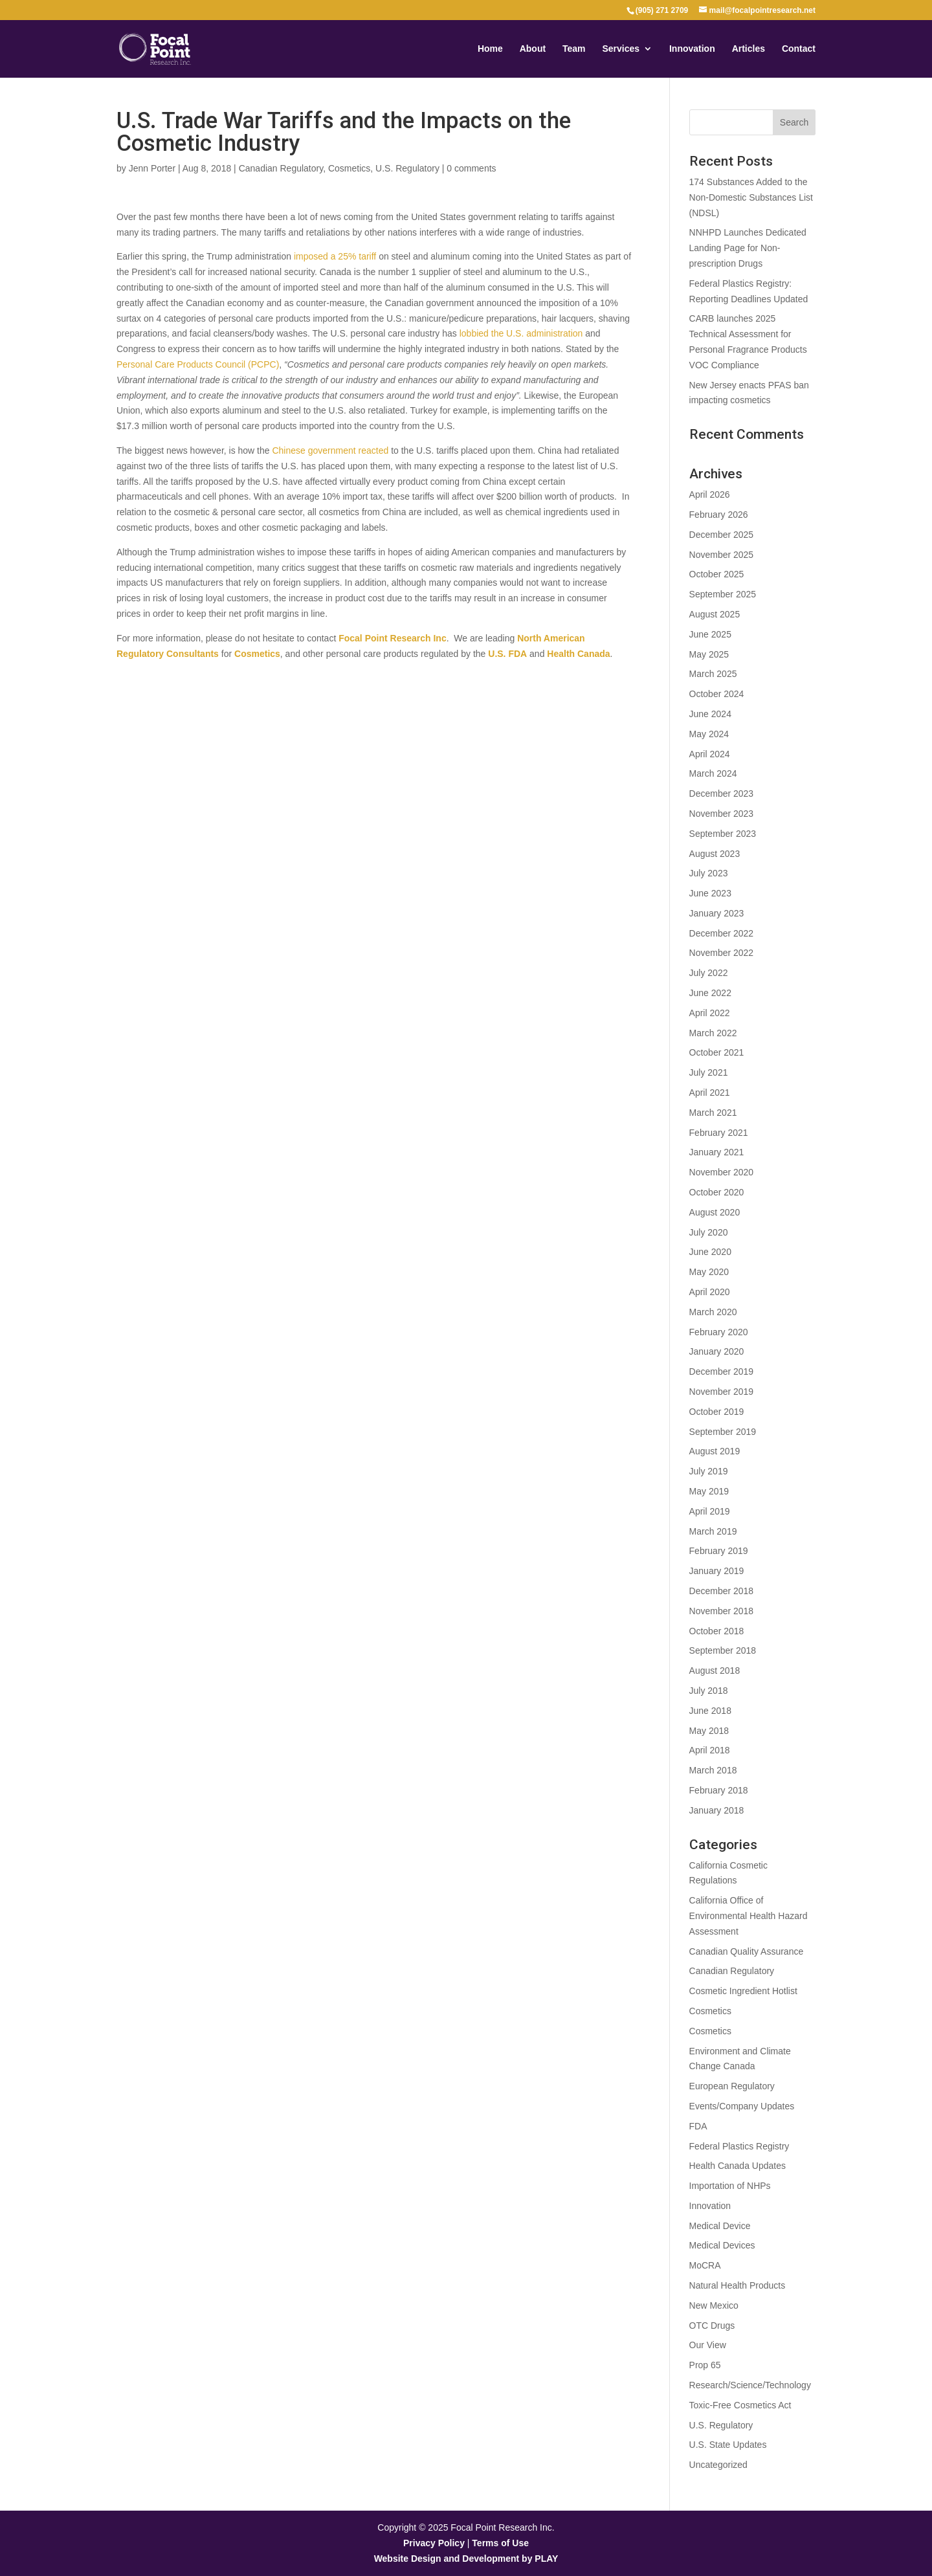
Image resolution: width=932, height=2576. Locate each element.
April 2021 (709, 1092)
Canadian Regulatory (281, 168)
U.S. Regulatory (407, 168)
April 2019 (709, 1511)
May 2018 (709, 1731)
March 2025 (713, 674)
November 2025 (721, 555)
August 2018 (714, 1670)
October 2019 (716, 1411)
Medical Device (720, 2226)
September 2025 (723, 594)
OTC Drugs (712, 2325)
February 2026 (718, 514)
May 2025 (709, 654)
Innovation (692, 49)
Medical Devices (722, 2245)
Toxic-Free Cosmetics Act (740, 2405)
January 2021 (716, 1152)
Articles (748, 49)
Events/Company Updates (742, 2106)
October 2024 (716, 694)
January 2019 (716, 1571)
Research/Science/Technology (750, 2385)
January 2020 (716, 1351)
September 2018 (723, 1650)
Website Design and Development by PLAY (466, 2558)
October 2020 (716, 1192)
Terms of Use (500, 2543)
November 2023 (721, 813)
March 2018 (713, 1770)
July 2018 (708, 1690)
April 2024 (709, 754)
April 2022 (709, 1013)
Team (574, 49)
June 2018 (710, 1710)
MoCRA (705, 2265)
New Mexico (713, 2305)
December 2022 (721, 933)
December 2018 (721, 1591)
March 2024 (713, 773)
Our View (707, 2345)
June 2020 (710, 1252)
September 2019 (723, 1432)
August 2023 (714, 854)
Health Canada (577, 654)
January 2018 (716, 1810)
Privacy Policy (434, 2543)
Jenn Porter (152, 168)
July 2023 (708, 873)
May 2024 (709, 734)
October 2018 (716, 1631)
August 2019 (714, 1451)
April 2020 (709, 1292)
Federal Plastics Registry (739, 2146)
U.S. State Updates (728, 2444)
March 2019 (713, 1531)
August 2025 (714, 614)
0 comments (471, 168)
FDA (698, 2126)
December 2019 (721, 1371)
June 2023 (710, 893)
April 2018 (709, 1750)
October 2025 (716, 574)
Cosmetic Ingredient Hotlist (743, 1991)
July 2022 (708, 973)
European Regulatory (732, 2086)
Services (620, 49)
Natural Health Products (737, 2285)
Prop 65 (705, 2365)
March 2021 (713, 1112)
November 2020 (721, 1172)
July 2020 (708, 1232)
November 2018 (721, 1611)
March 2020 (713, 1312)
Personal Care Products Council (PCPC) (197, 364)
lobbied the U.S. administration (521, 333)
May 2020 (709, 1272)
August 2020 (714, 1212)
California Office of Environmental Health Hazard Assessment (748, 1916)
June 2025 (710, 634)
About (533, 49)
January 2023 (716, 913)
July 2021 (708, 1072)
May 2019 (709, 1491)
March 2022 (713, 1033)
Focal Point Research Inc (392, 638)
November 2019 (721, 1391)
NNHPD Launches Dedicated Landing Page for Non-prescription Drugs (747, 248)
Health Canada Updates (737, 2165)
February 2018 (718, 1790)
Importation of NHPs (730, 2186)
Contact (799, 49)
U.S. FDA (507, 654)
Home (490, 49)
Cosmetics (349, 168)
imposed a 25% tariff (335, 256)
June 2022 (710, 993)
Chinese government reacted (330, 450)
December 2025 (721, 534)
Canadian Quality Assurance (746, 1951)
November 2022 (721, 953)
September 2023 (723, 833)
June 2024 (710, 714)
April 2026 (709, 494)
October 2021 (716, 1052)
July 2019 (708, 1471)
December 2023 (721, 793)
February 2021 (718, 1132)
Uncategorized (718, 2464)
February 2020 (718, 1332)
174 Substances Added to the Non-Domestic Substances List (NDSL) (751, 197)
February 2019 (718, 1551)
